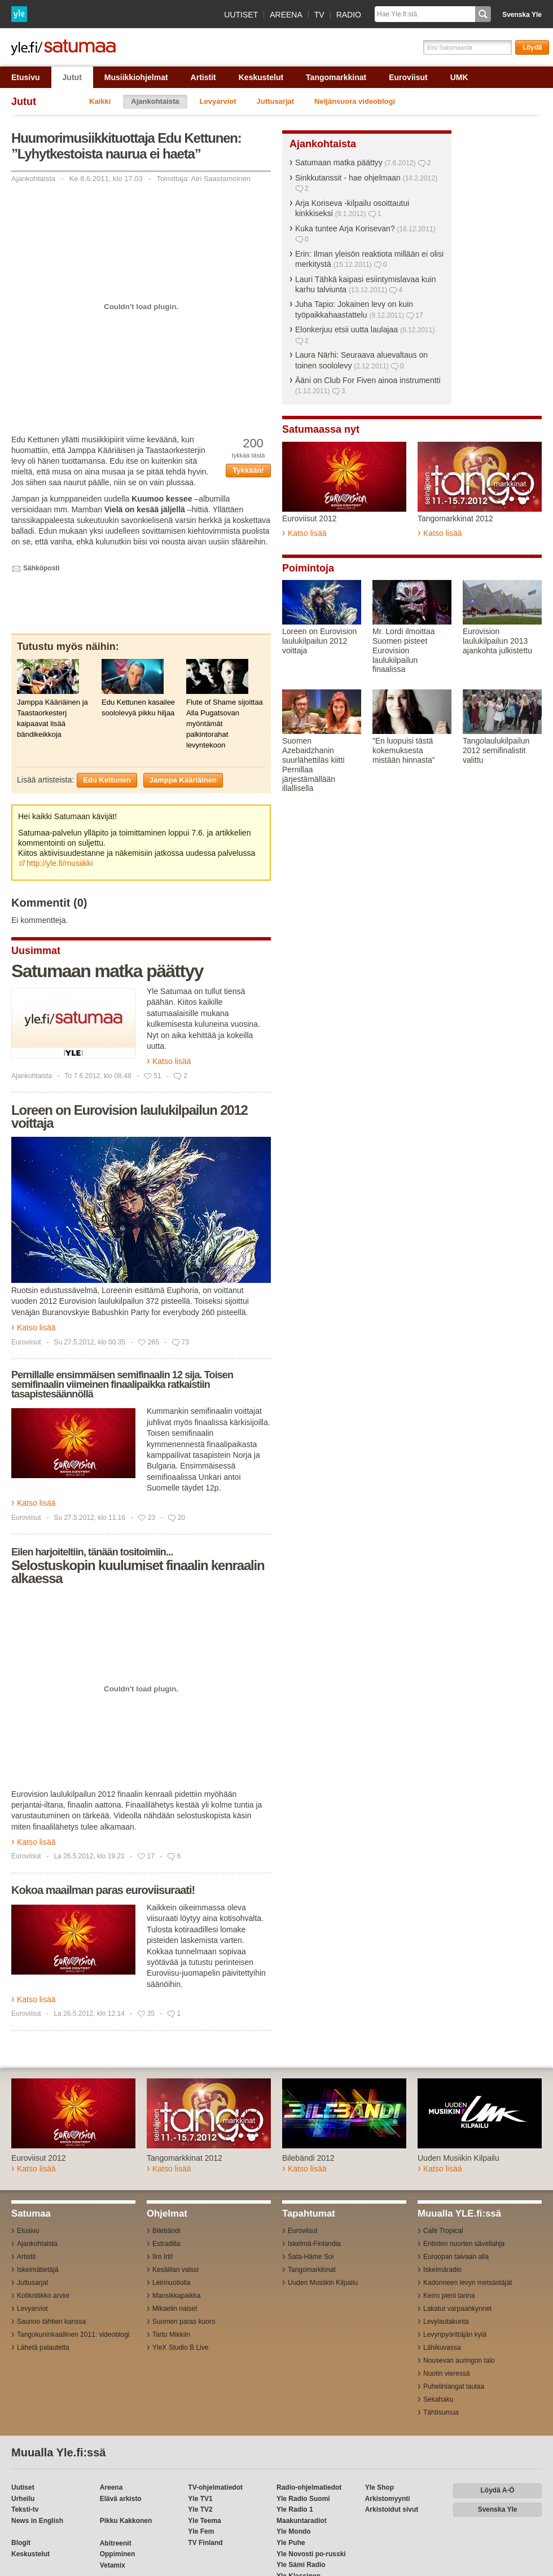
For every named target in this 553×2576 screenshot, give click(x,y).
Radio (348, 14)
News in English (37, 2521)
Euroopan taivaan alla (456, 2257)
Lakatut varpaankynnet (457, 2309)
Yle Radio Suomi (303, 2499)
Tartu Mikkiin (171, 2334)
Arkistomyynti (387, 2499)
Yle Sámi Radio (301, 2565)
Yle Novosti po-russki (311, 2554)
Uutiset (241, 14)
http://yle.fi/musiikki (60, 863)
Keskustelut (261, 77)
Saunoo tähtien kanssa (51, 2322)
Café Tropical (443, 2231)
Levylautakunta (446, 2322)
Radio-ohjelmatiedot (308, 2487)
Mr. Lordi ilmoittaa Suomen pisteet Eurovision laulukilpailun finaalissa (403, 650)
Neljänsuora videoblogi (354, 101)
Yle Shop (379, 2487)
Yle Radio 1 (294, 2509)
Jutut (72, 77)
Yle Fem (201, 2531)
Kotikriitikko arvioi (43, 2296)
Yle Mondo (293, 2531)
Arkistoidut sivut (392, 2509)
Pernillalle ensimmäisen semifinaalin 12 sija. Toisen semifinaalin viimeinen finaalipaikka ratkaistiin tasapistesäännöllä (122, 1384)
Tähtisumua (441, 2412)
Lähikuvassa (442, 2347)
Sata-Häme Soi (310, 2257)
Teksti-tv (24, 2509)
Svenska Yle (522, 15)
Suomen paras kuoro (183, 2322)
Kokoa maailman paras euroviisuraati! (103, 1890)
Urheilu (22, 2499)
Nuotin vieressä (446, 2373)
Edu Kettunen (107, 780)
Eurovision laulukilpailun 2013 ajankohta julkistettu (497, 641)
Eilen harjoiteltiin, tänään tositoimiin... (92, 1552)
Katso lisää (171, 1061)
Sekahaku (438, 2399)
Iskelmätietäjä (37, 2270)
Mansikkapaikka (176, 2296)
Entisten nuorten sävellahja (463, 2244)
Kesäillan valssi (175, 2270)
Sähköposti (41, 568)
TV (319, 14)
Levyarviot (218, 101)
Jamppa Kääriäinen (183, 780)
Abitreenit (115, 2543)
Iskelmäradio (442, 2270)
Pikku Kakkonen (126, 2521)
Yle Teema (204, 2521)
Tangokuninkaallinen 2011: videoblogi (73, 2334)
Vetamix (112, 2565)
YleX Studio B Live (180, 2347)
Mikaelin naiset (174, 2309)
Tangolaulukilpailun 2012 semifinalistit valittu (496, 750)
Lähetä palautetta (43, 2347)
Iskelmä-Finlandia (314, 2244)
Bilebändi (166, 2231)
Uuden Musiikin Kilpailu (458, 2157)
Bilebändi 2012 (308, 2157)
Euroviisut (408, 77)
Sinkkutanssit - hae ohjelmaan (348, 177)
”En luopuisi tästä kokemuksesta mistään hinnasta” (403, 750)
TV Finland (205, 2543)
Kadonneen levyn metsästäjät (467, 2283)
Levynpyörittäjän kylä (454, 2334)
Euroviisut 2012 (309, 518)
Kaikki (100, 101)
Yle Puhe (290, 2543)
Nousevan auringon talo (459, 2360)
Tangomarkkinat (336, 77)
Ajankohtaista (155, 101)
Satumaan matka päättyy (107, 971)
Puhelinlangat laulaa (453, 2386)
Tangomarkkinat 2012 (455, 518)
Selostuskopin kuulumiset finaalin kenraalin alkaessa (138, 1572)
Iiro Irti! (162, 2257)
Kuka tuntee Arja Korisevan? (345, 228)
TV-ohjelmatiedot (215, 2487)
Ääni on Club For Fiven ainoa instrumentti (368, 380)
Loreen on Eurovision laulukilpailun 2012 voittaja (129, 1116)
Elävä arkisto (121, 2499)
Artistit (203, 77)
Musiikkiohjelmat (136, 77)
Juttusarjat (275, 101)
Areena (286, 14)
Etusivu (25, 77)
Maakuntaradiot (301, 2521)
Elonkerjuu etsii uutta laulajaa (346, 329)
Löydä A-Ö (497, 2490)
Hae (483, 14)
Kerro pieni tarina (449, 2296)
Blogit (20, 2543)
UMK (459, 77)
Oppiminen (117, 2554)
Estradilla (166, 2244)
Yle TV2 (200, 2509)
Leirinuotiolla (171, 2283)
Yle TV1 (200, 2499)
